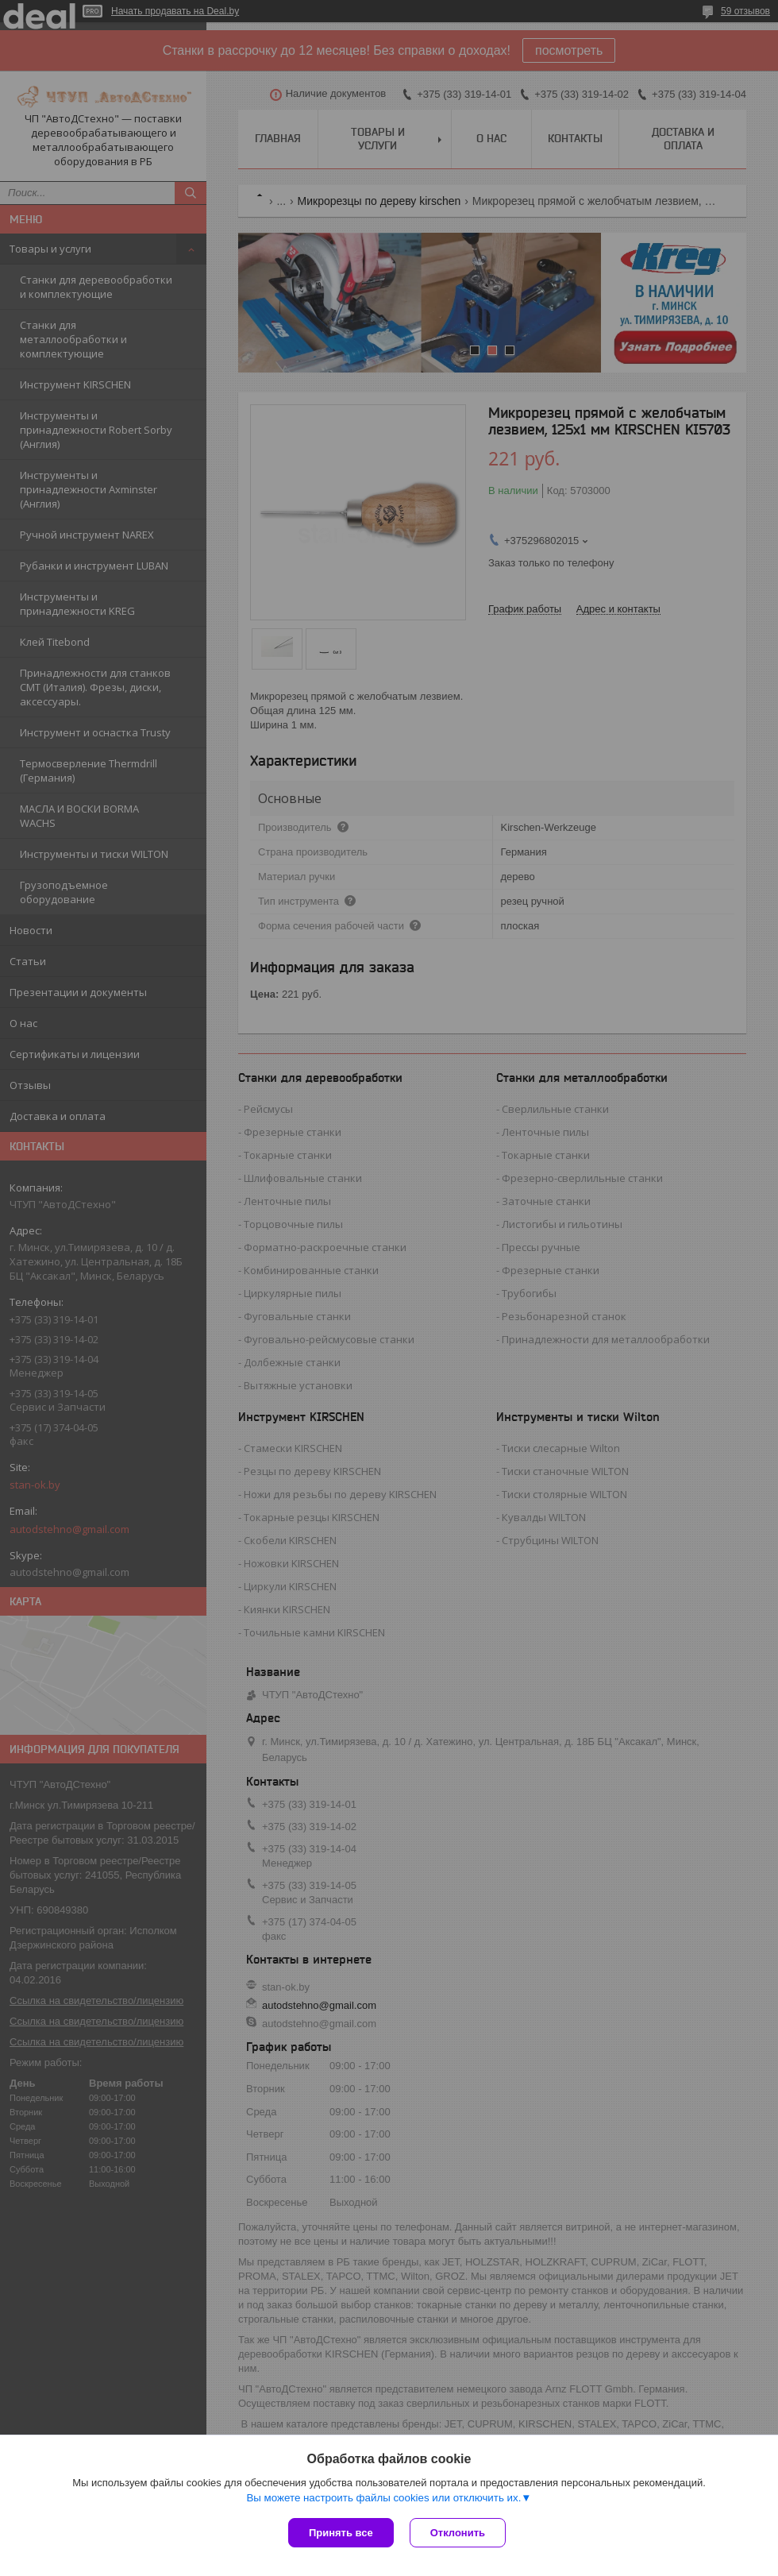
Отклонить (457, 2533)
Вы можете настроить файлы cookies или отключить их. (383, 2498)
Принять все (341, 2533)
